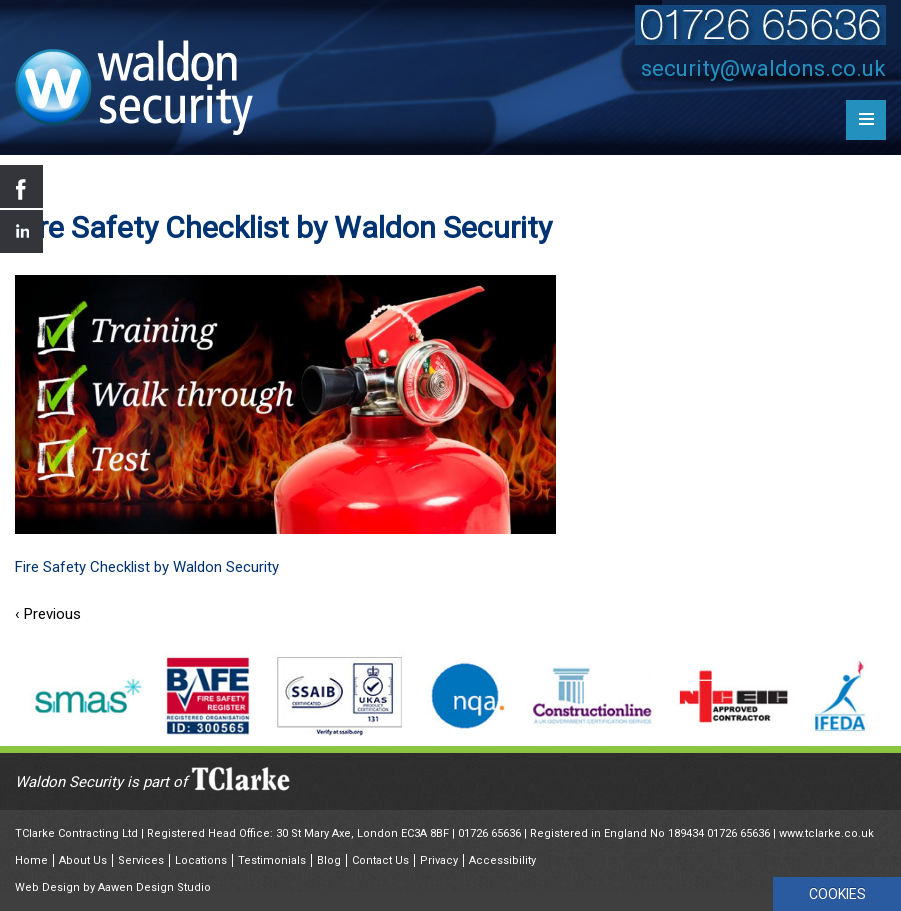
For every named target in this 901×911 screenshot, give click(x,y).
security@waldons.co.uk (763, 68)
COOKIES (837, 894)
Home (31, 860)
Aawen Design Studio (154, 887)
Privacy (439, 860)
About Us (83, 860)
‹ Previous (48, 614)
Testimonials (272, 860)
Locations (201, 860)
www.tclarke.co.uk (826, 833)
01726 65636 (489, 833)
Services (141, 860)
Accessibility (502, 860)
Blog (329, 860)
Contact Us (380, 860)
